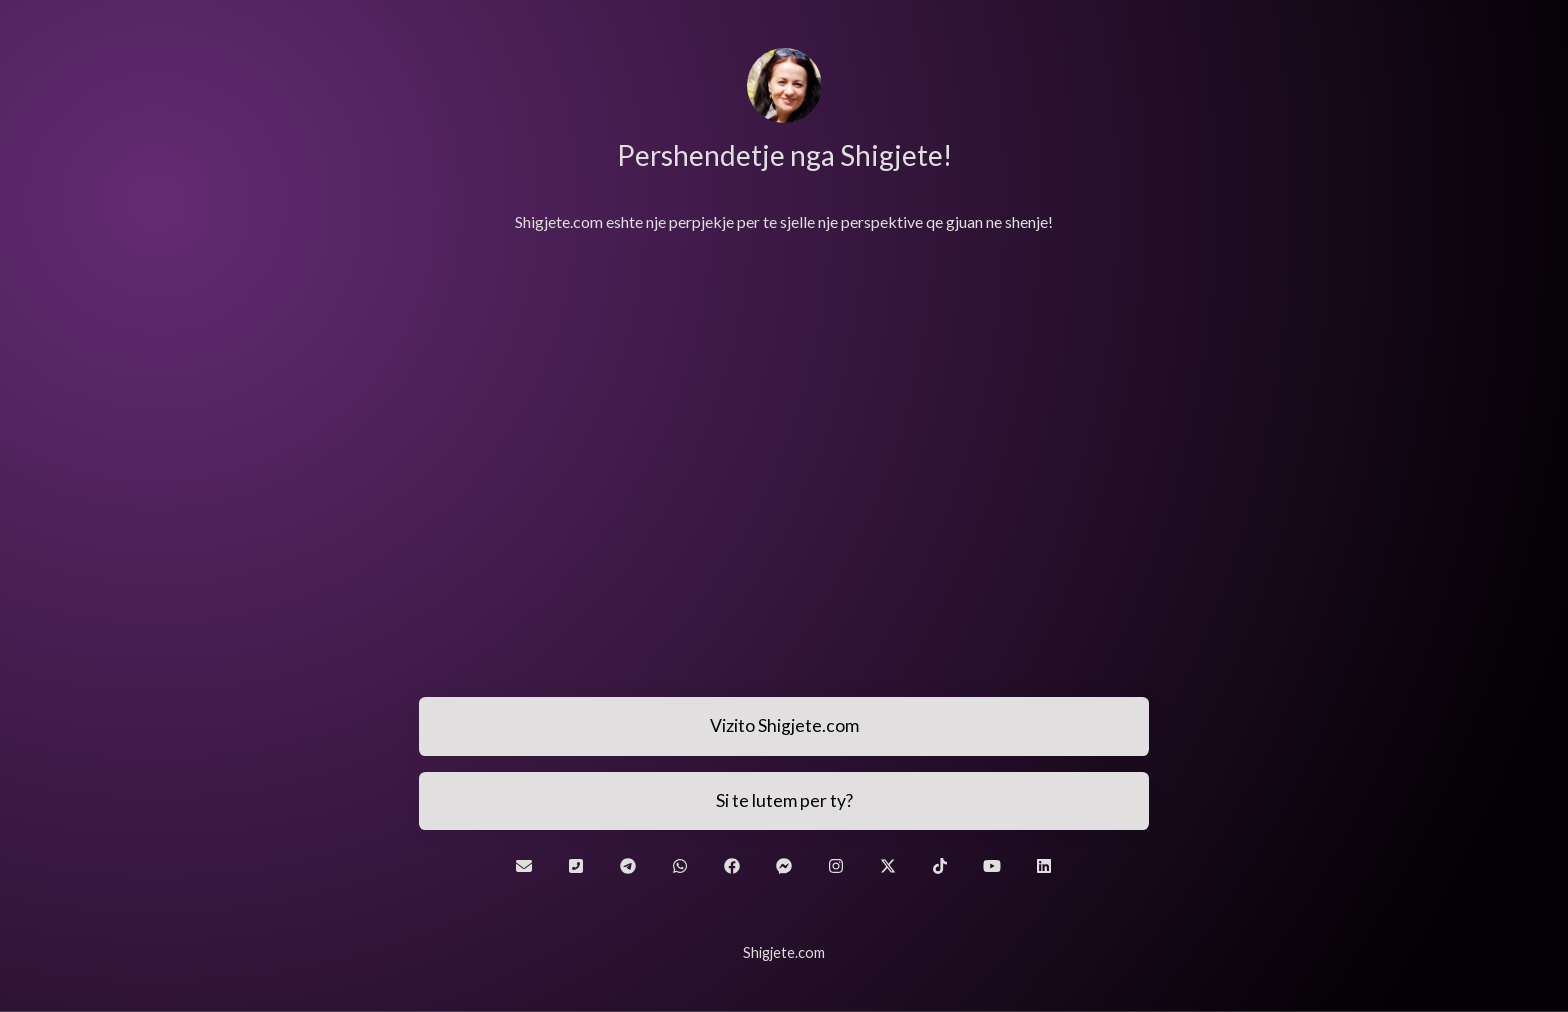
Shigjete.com (784, 952)
